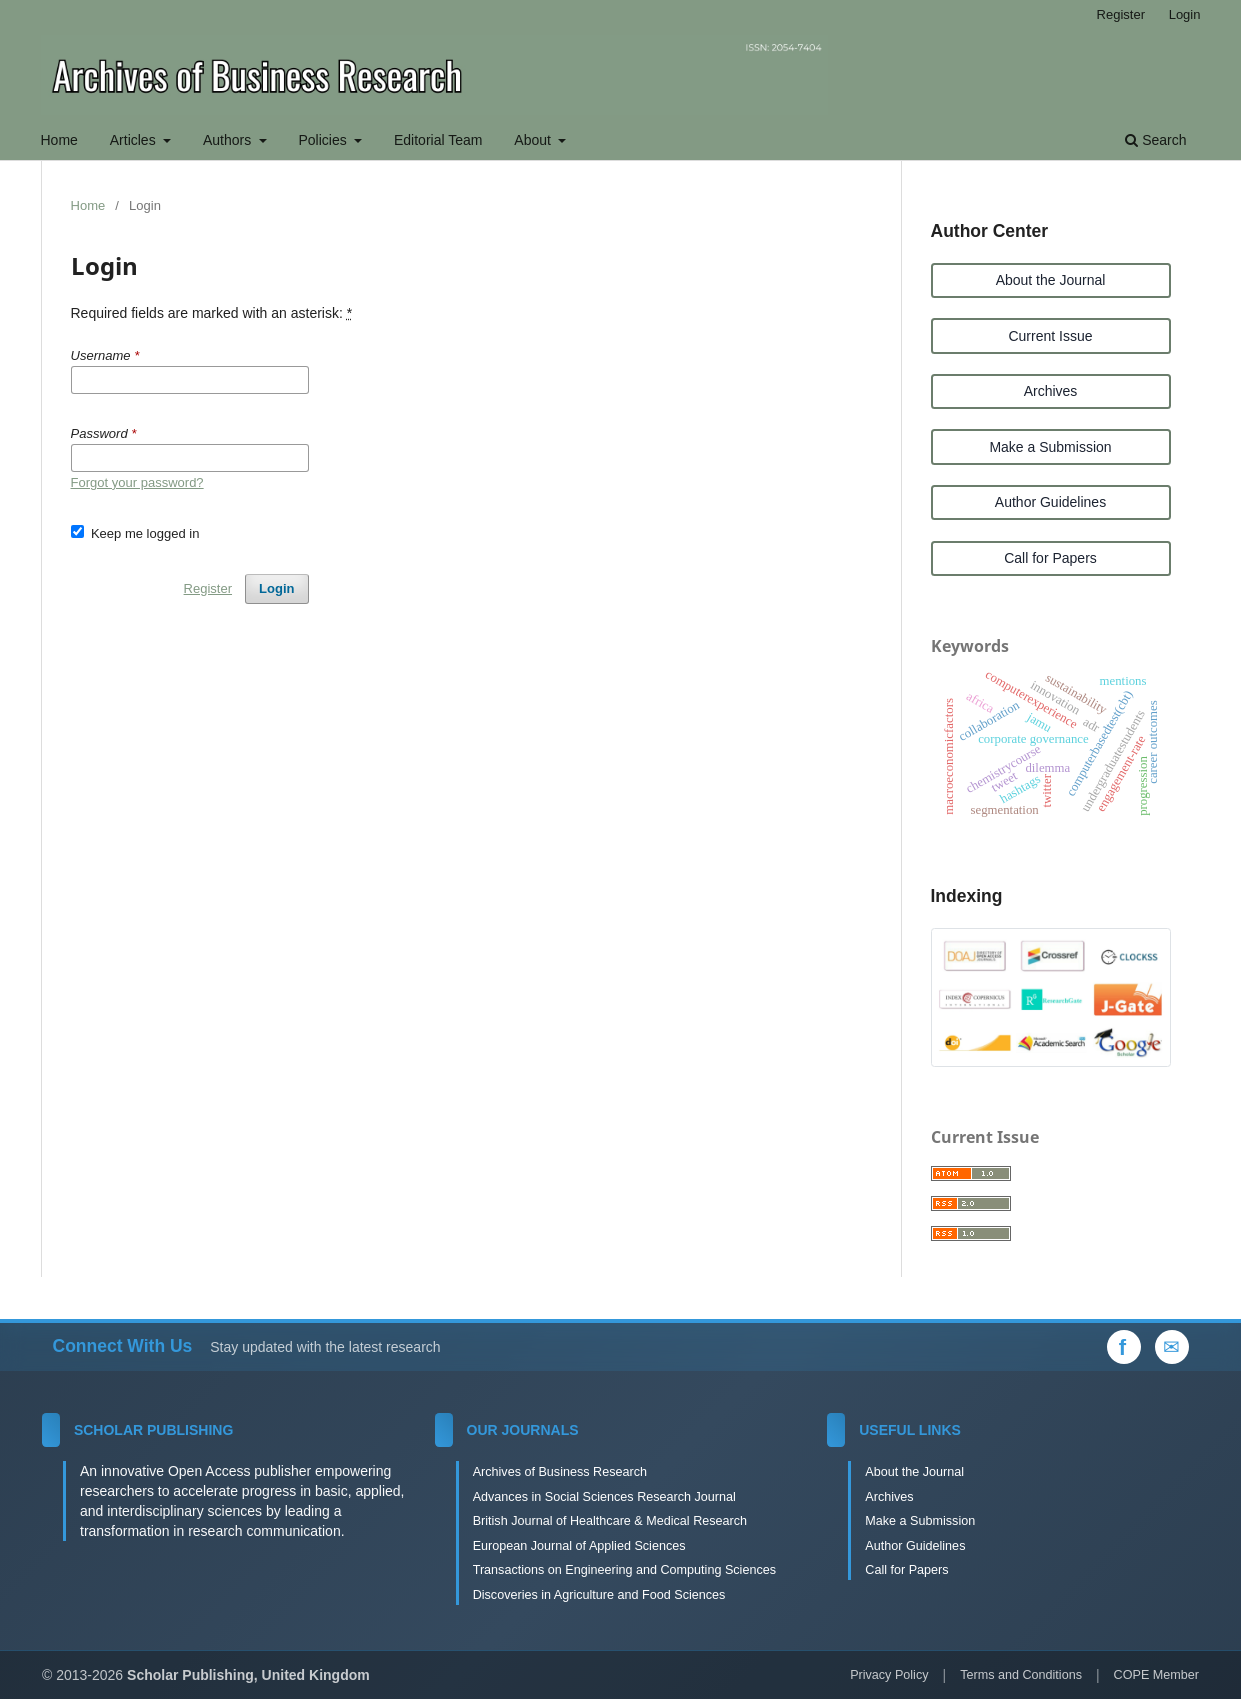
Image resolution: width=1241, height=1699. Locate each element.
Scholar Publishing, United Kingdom (248, 1675)
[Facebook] (1124, 1347)
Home (59, 140)
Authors (229, 140)
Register (1121, 14)
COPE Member (1156, 1675)
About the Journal (1051, 280)
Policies (324, 140)
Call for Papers (1050, 558)
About (534, 140)
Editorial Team (438, 140)
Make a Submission (1050, 447)
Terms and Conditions (1021, 1675)
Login (1185, 14)
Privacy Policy (889, 1675)
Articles (135, 140)
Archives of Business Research (560, 1472)
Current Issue (1050, 336)
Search (1155, 140)
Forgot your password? (137, 482)
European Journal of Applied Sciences (579, 1546)
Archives (1051, 391)
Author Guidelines (1050, 502)
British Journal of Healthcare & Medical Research (610, 1521)
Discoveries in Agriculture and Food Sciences (599, 1595)
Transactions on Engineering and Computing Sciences (624, 1570)
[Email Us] (1172, 1347)
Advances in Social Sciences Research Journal (604, 1497)
